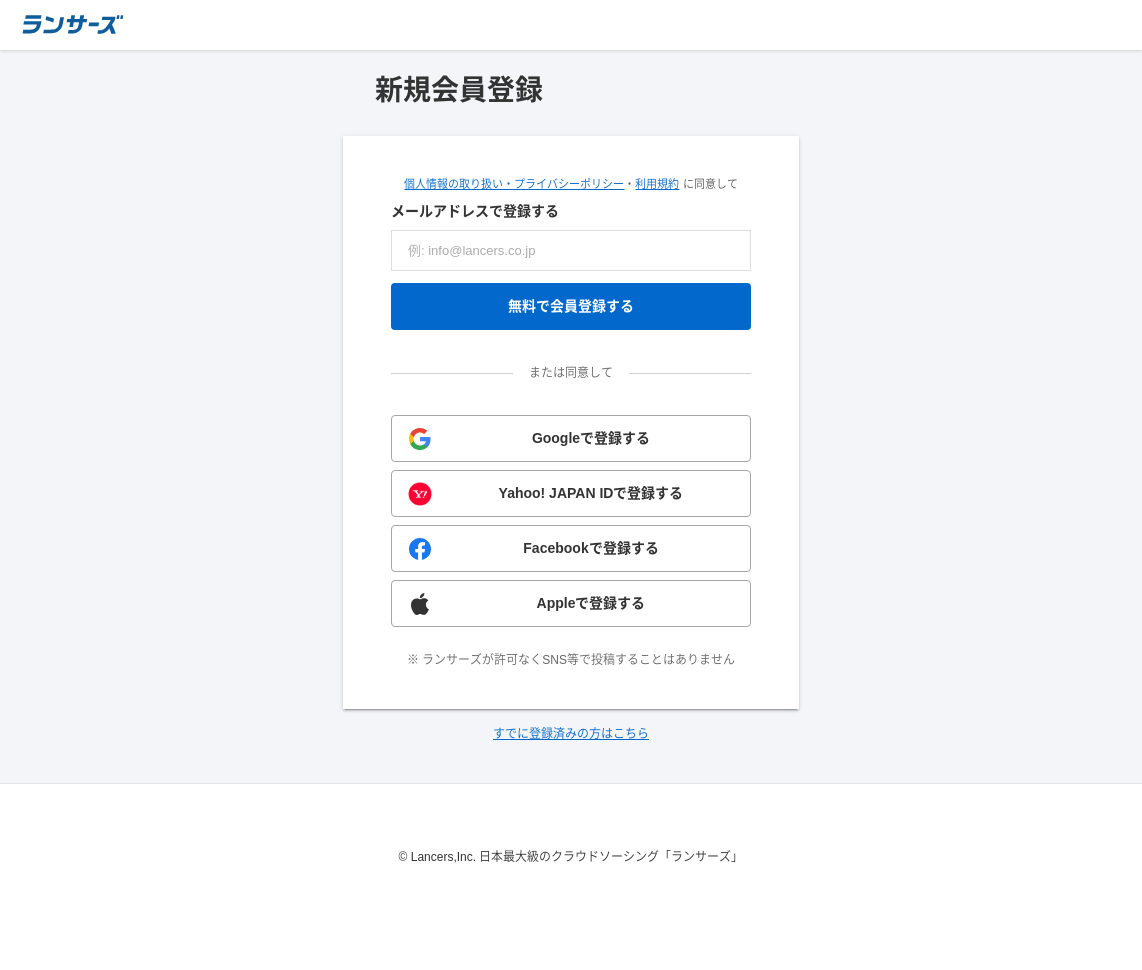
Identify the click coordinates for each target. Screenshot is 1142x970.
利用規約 (657, 184)
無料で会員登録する (571, 306)
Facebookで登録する (590, 548)
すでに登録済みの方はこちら (571, 734)
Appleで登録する (591, 603)
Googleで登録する (591, 438)
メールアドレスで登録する (475, 211)
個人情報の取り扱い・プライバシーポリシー (514, 184)
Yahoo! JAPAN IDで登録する (591, 493)
